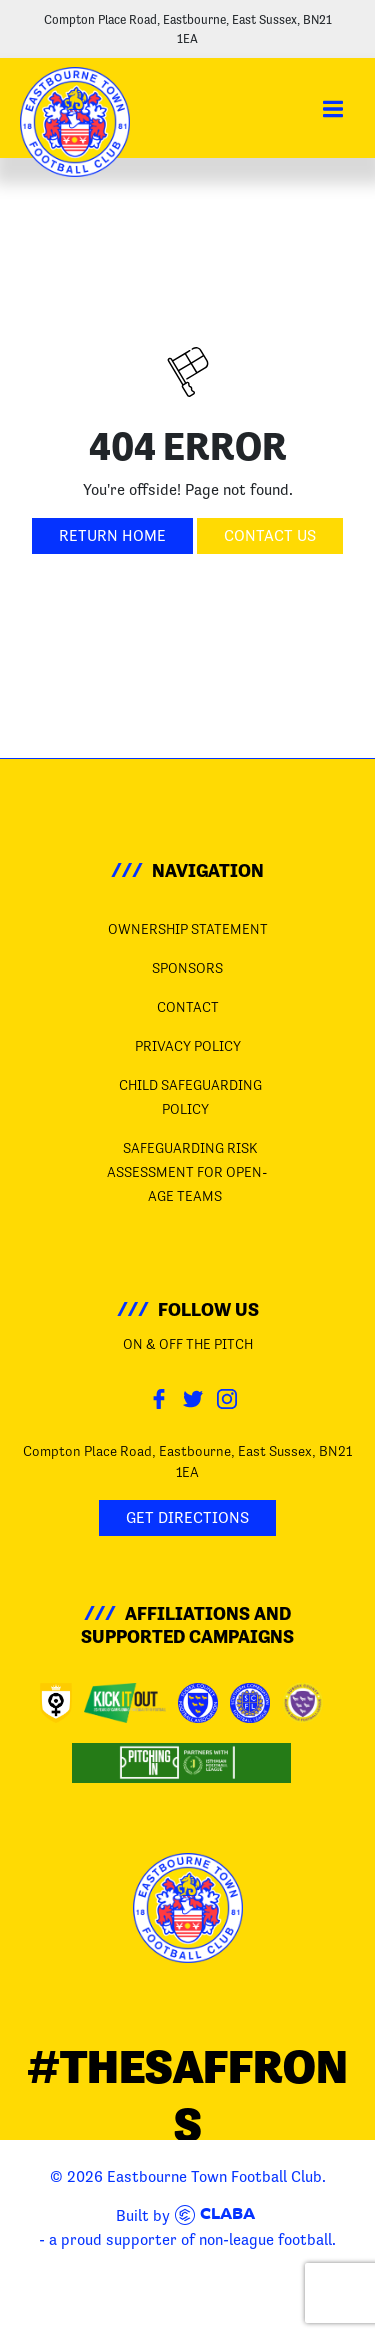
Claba (215, 2215)
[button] (333, 109)
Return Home (112, 535)
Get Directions (187, 1517)
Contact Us (270, 535)
